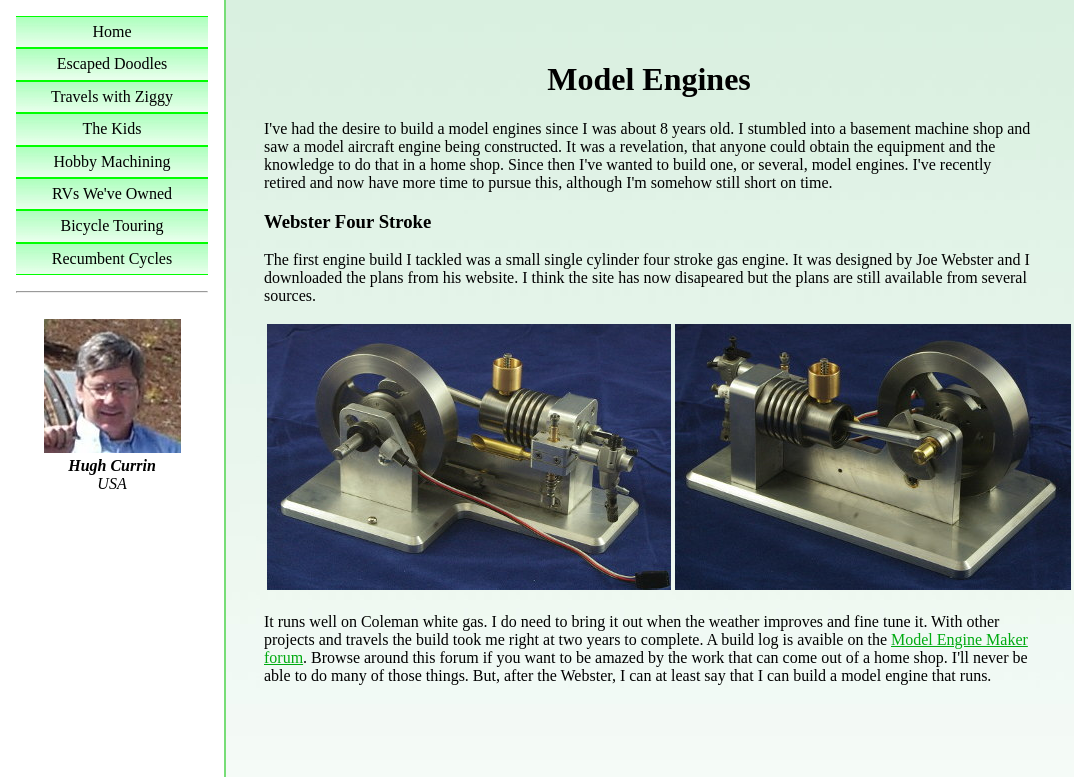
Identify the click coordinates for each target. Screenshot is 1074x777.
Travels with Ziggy (112, 96)
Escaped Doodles (112, 63)
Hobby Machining (112, 161)
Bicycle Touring (111, 225)
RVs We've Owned (112, 193)
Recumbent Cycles (112, 258)
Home (111, 31)
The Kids (111, 128)
